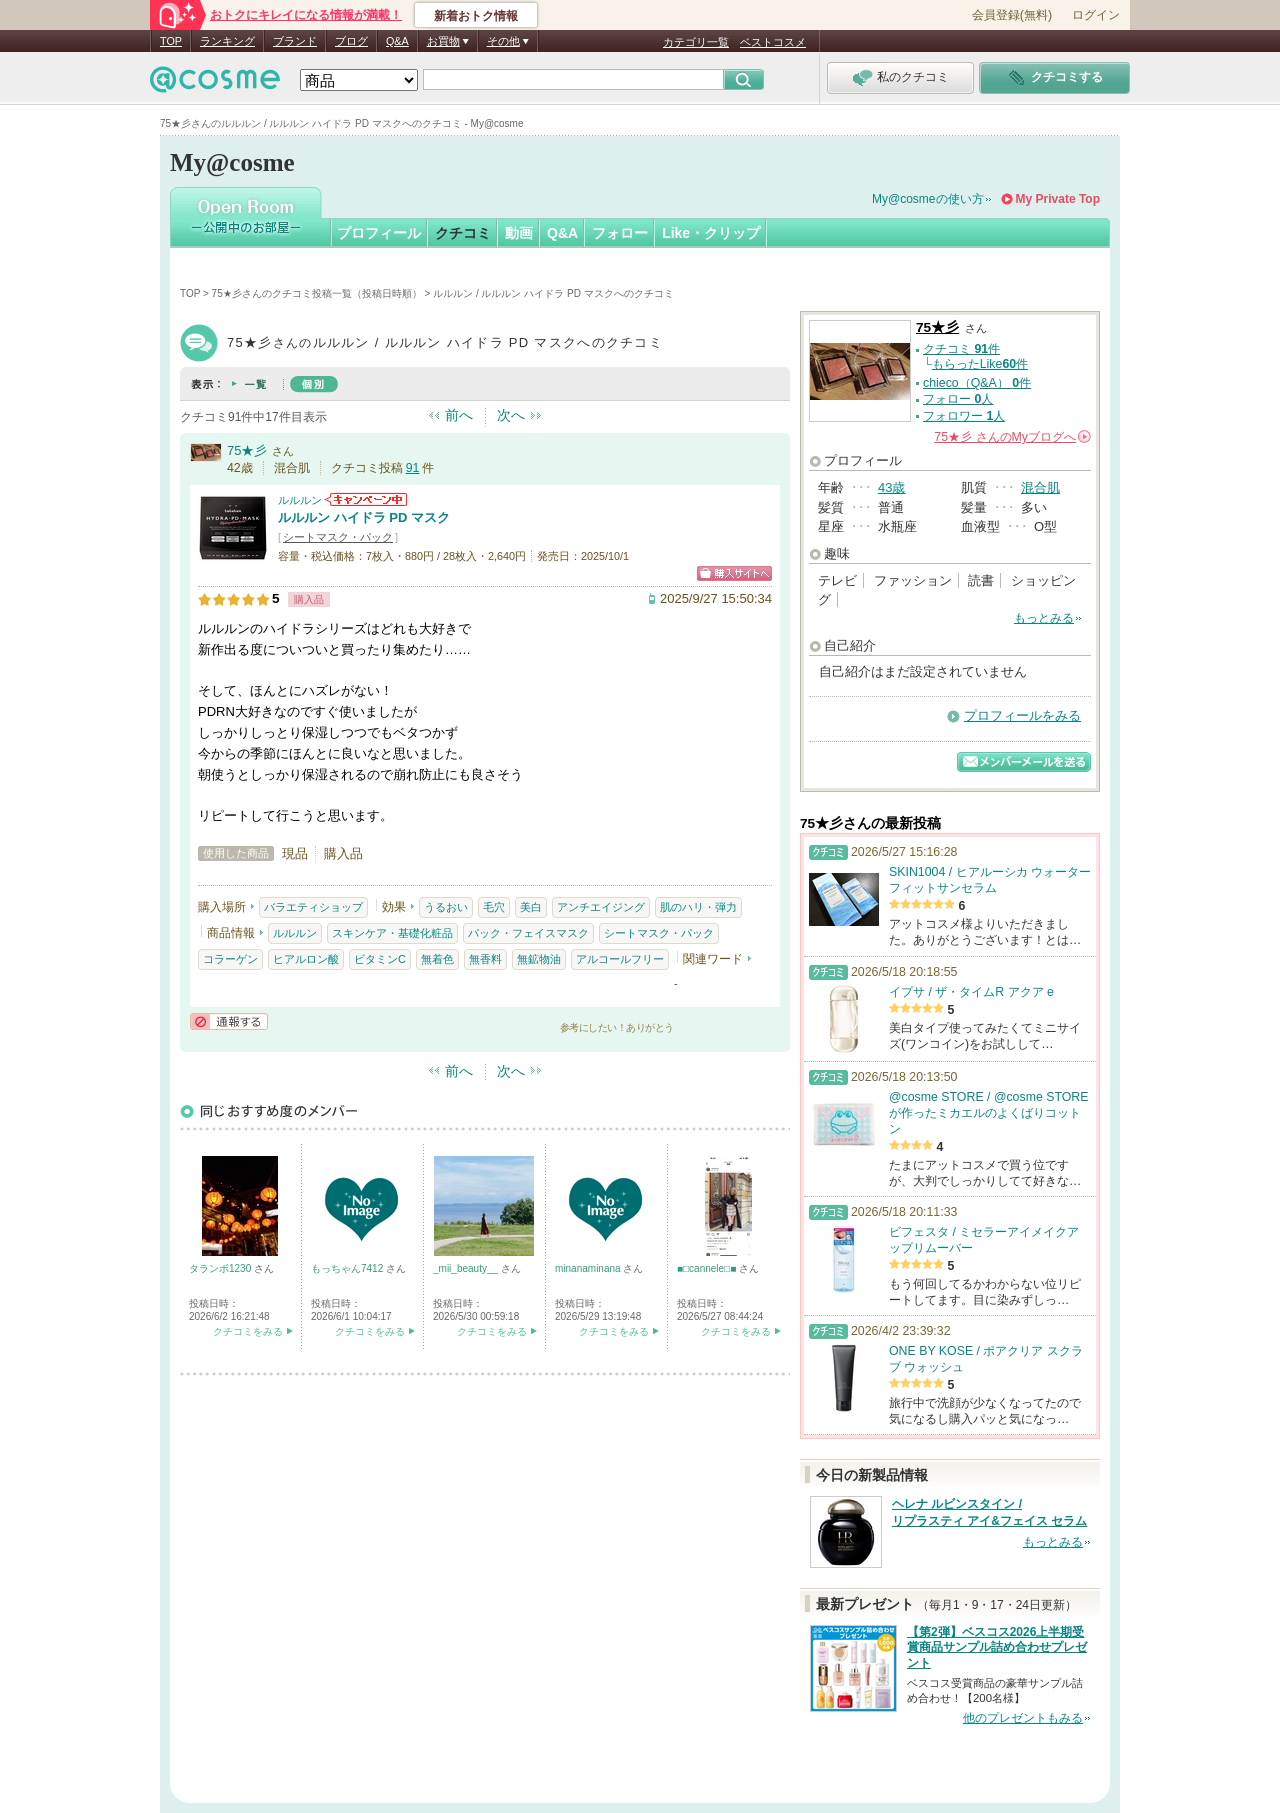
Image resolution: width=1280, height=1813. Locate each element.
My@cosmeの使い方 (928, 199)
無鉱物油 (539, 959)
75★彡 (247, 450)
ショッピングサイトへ (734, 573)
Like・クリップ (711, 233)
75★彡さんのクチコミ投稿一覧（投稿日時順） (317, 293)
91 (413, 468)
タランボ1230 (221, 1268)
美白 (531, 907)
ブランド (295, 41)
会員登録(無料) (1012, 15)
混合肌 (1040, 487)
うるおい (446, 907)
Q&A (397, 41)
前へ (459, 415)
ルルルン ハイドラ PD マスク (364, 517)
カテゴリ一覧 (696, 42)
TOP (171, 41)
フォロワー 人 (964, 416)
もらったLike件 (980, 364)
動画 (519, 233)
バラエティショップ (313, 907)
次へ (511, 415)
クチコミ (463, 233)
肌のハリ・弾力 (698, 907)
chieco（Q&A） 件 (977, 383)
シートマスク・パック (338, 537)
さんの (1012, 437)
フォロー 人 (958, 399)
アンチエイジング (601, 907)
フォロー (620, 233)
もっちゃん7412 (348, 1268)
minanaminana (589, 1268)
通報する (229, 1021)
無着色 (437, 959)
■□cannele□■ (708, 1268)
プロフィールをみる (1022, 715)
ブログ (351, 41)
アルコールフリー (620, 959)
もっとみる (1044, 618)
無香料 (485, 959)
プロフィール (379, 233)
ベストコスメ (773, 42)
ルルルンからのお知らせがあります (366, 499)
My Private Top (1058, 199)
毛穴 (494, 907)
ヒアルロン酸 (306, 959)
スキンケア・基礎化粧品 (392, 933)
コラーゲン (230, 959)
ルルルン (300, 500)
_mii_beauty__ (467, 1268)
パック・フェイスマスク (528, 933)
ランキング (227, 41)
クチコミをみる (248, 1331)
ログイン (1096, 15)
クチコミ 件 (961, 349)
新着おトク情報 (476, 16)
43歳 (891, 487)
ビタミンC (380, 959)
